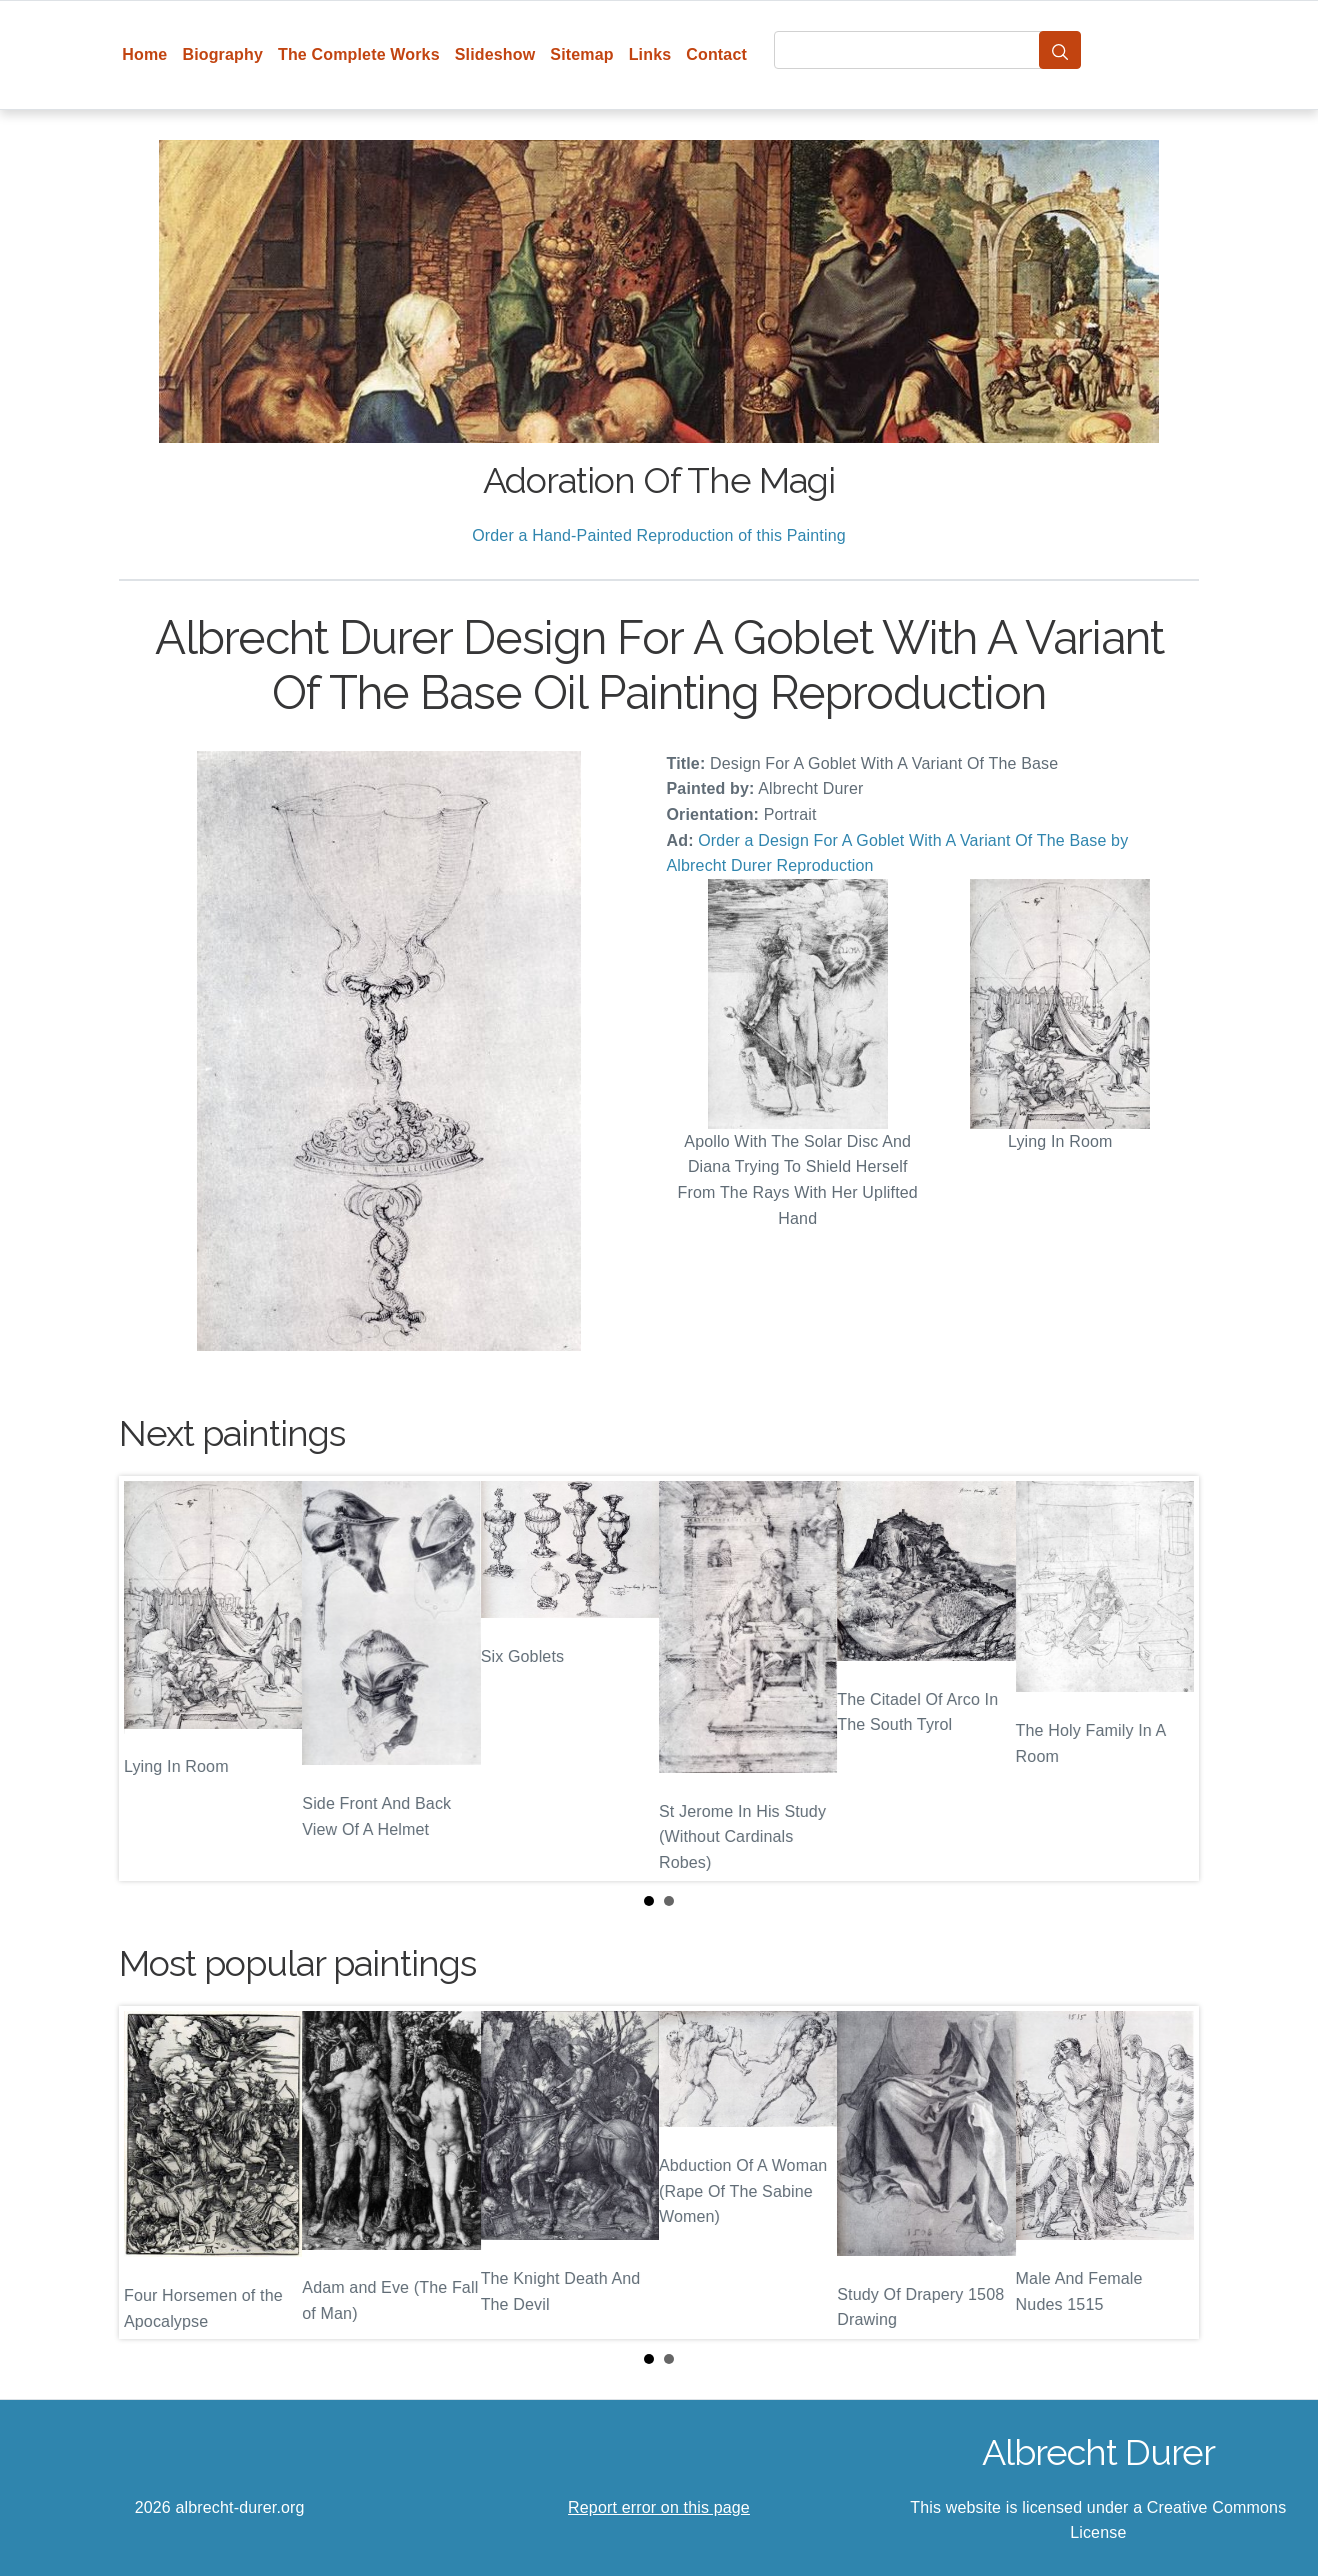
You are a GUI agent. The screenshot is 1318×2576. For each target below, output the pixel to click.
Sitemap (581, 54)
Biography (222, 54)
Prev (150, 1678)
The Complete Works (359, 54)
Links (650, 54)
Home (144, 54)
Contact (716, 54)
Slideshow (495, 54)
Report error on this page (659, 2507)
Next (1168, 1678)
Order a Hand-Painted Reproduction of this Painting (659, 535)
